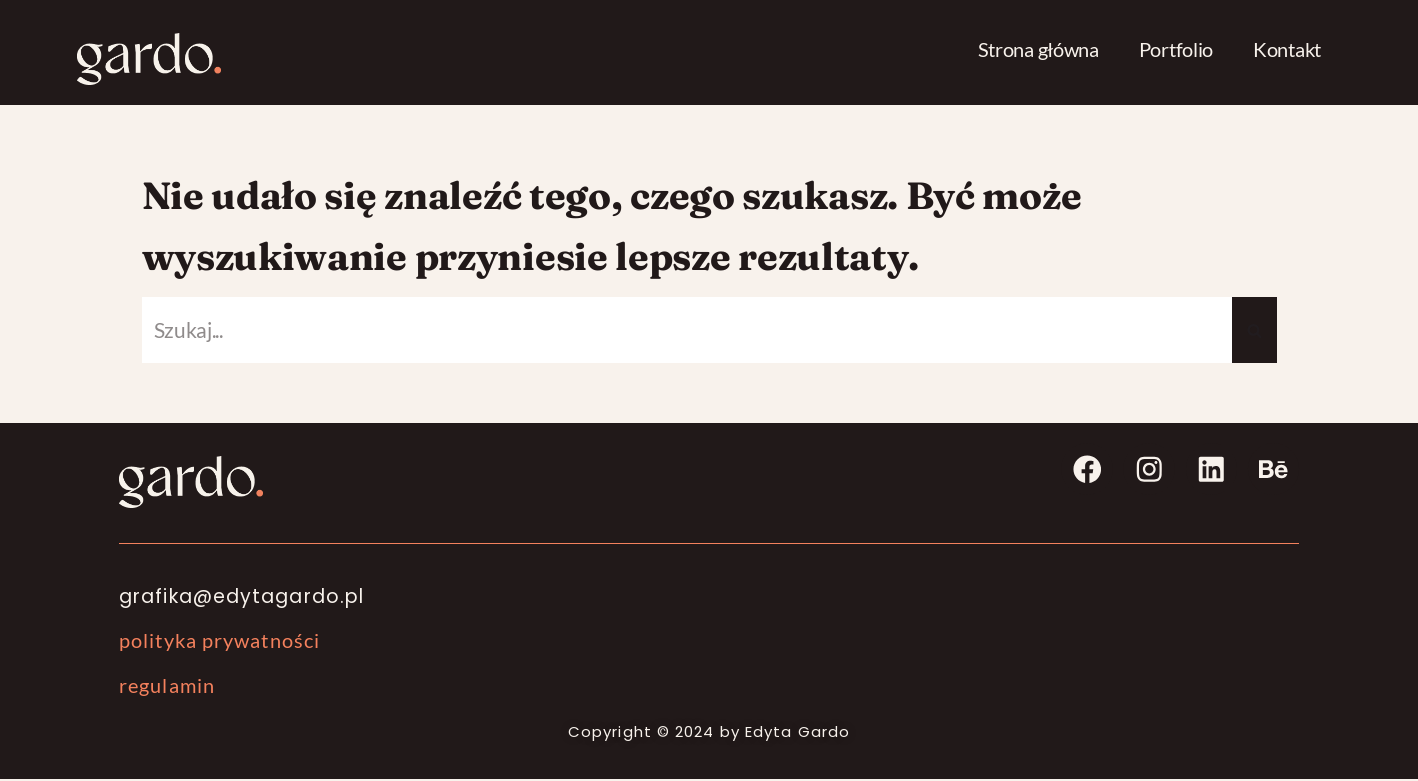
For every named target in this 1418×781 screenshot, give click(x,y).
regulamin (167, 687)
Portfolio (1176, 49)
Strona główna (1038, 49)
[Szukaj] (687, 332)
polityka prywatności (219, 642)
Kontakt (1287, 49)
